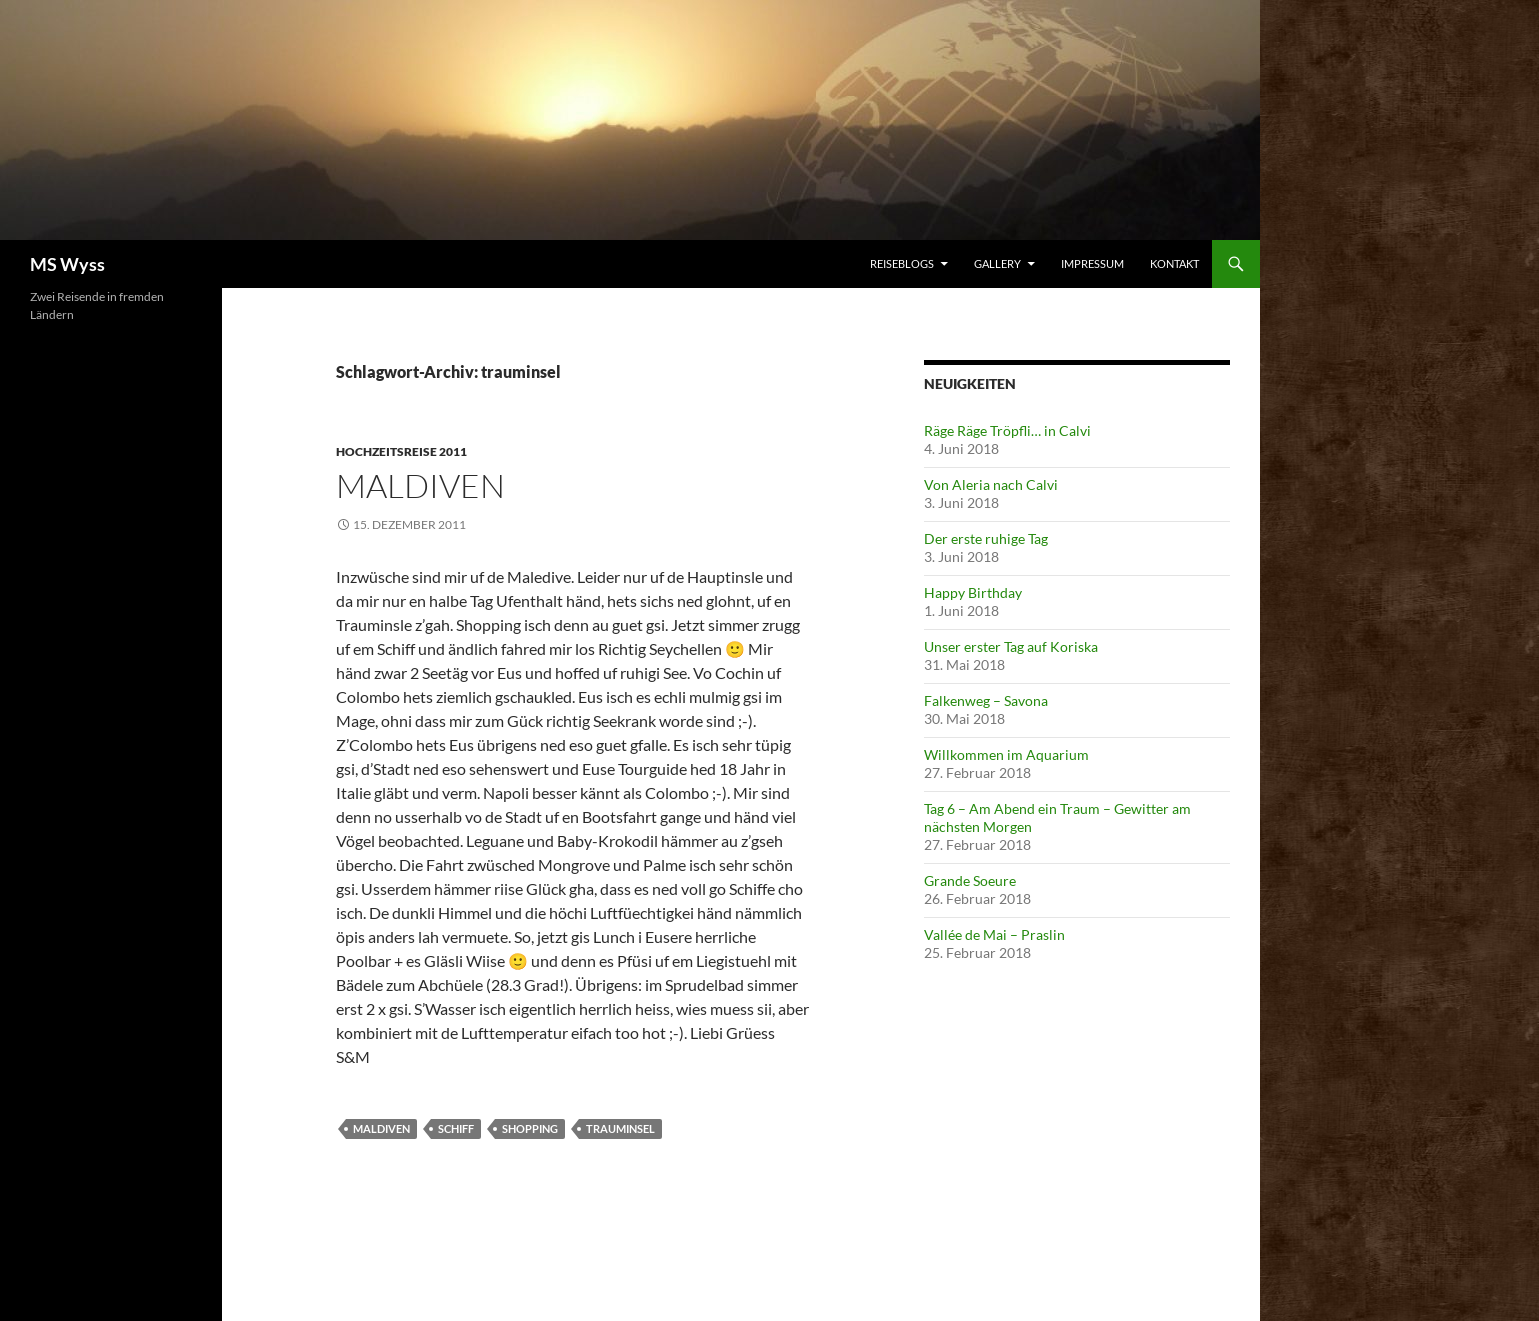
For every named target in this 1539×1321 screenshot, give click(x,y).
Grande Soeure (970, 880)
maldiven (381, 1128)
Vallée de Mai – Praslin (994, 934)
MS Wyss (67, 264)
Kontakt (1174, 263)
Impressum (1092, 263)
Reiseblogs (902, 263)
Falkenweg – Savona (986, 700)
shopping (530, 1128)
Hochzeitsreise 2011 (401, 451)
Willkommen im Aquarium (1006, 754)
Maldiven (420, 485)
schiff (456, 1128)
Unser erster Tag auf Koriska (1011, 646)
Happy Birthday (973, 592)
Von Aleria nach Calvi (991, 484)
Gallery (997, 263)
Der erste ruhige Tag (986, 538)
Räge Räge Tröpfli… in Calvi (1007, 430)
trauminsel (620, 1128)
